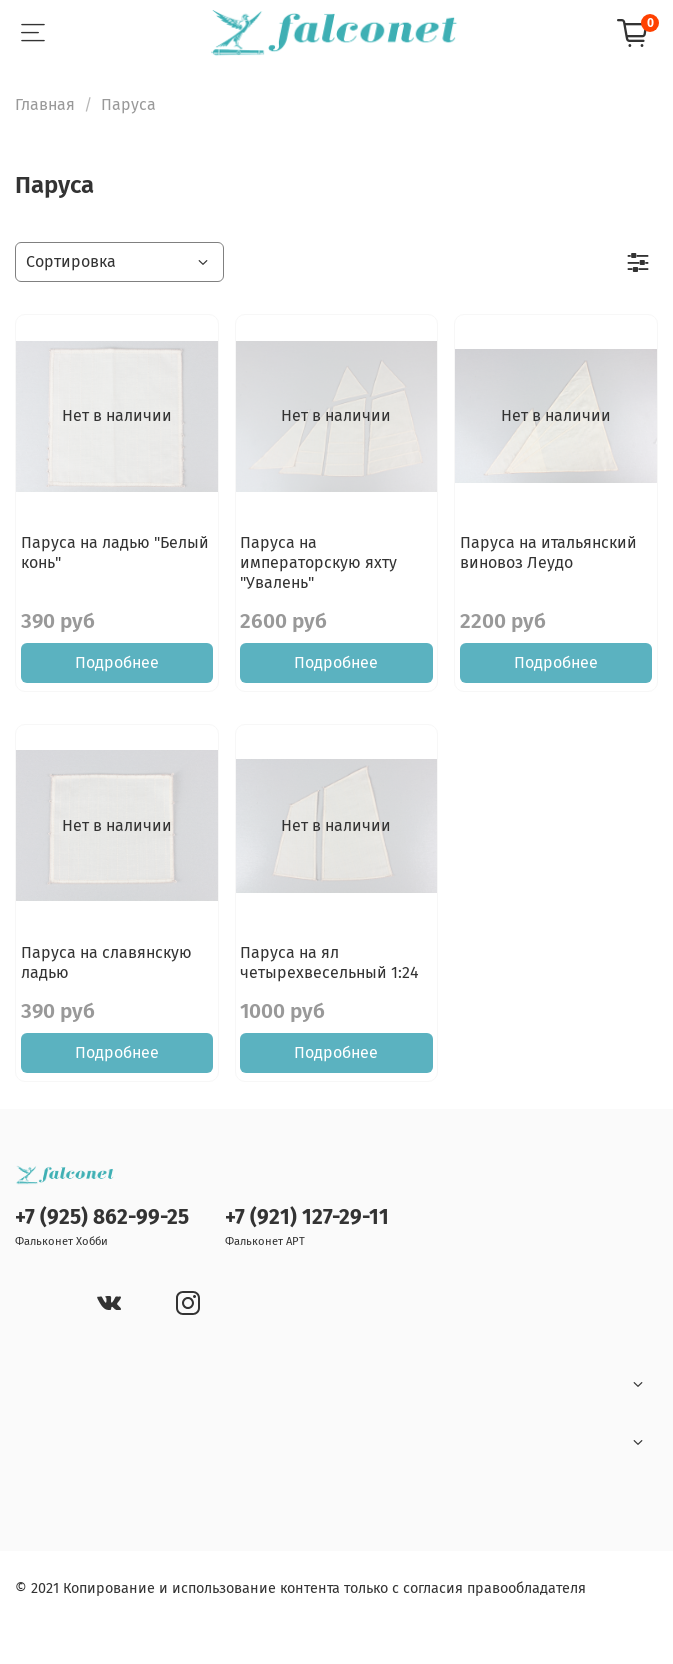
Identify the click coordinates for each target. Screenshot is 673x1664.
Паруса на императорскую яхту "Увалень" (318, 562)
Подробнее (117, 662)
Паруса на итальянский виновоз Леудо (548, 552)
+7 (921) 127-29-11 (307, 1217)
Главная (45, 104)
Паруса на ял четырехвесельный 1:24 (329, 962)
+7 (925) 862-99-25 (102, 1217)
